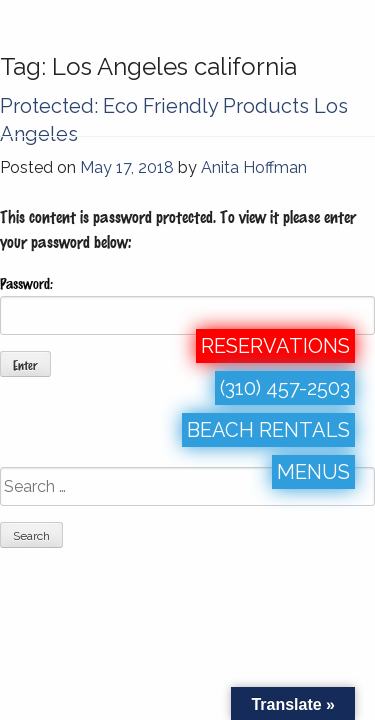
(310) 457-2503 (285, 388)
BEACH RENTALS (268, 430)
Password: (187, 304)
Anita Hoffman (254, 167)
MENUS (313, 472)
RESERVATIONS (275, 346)
